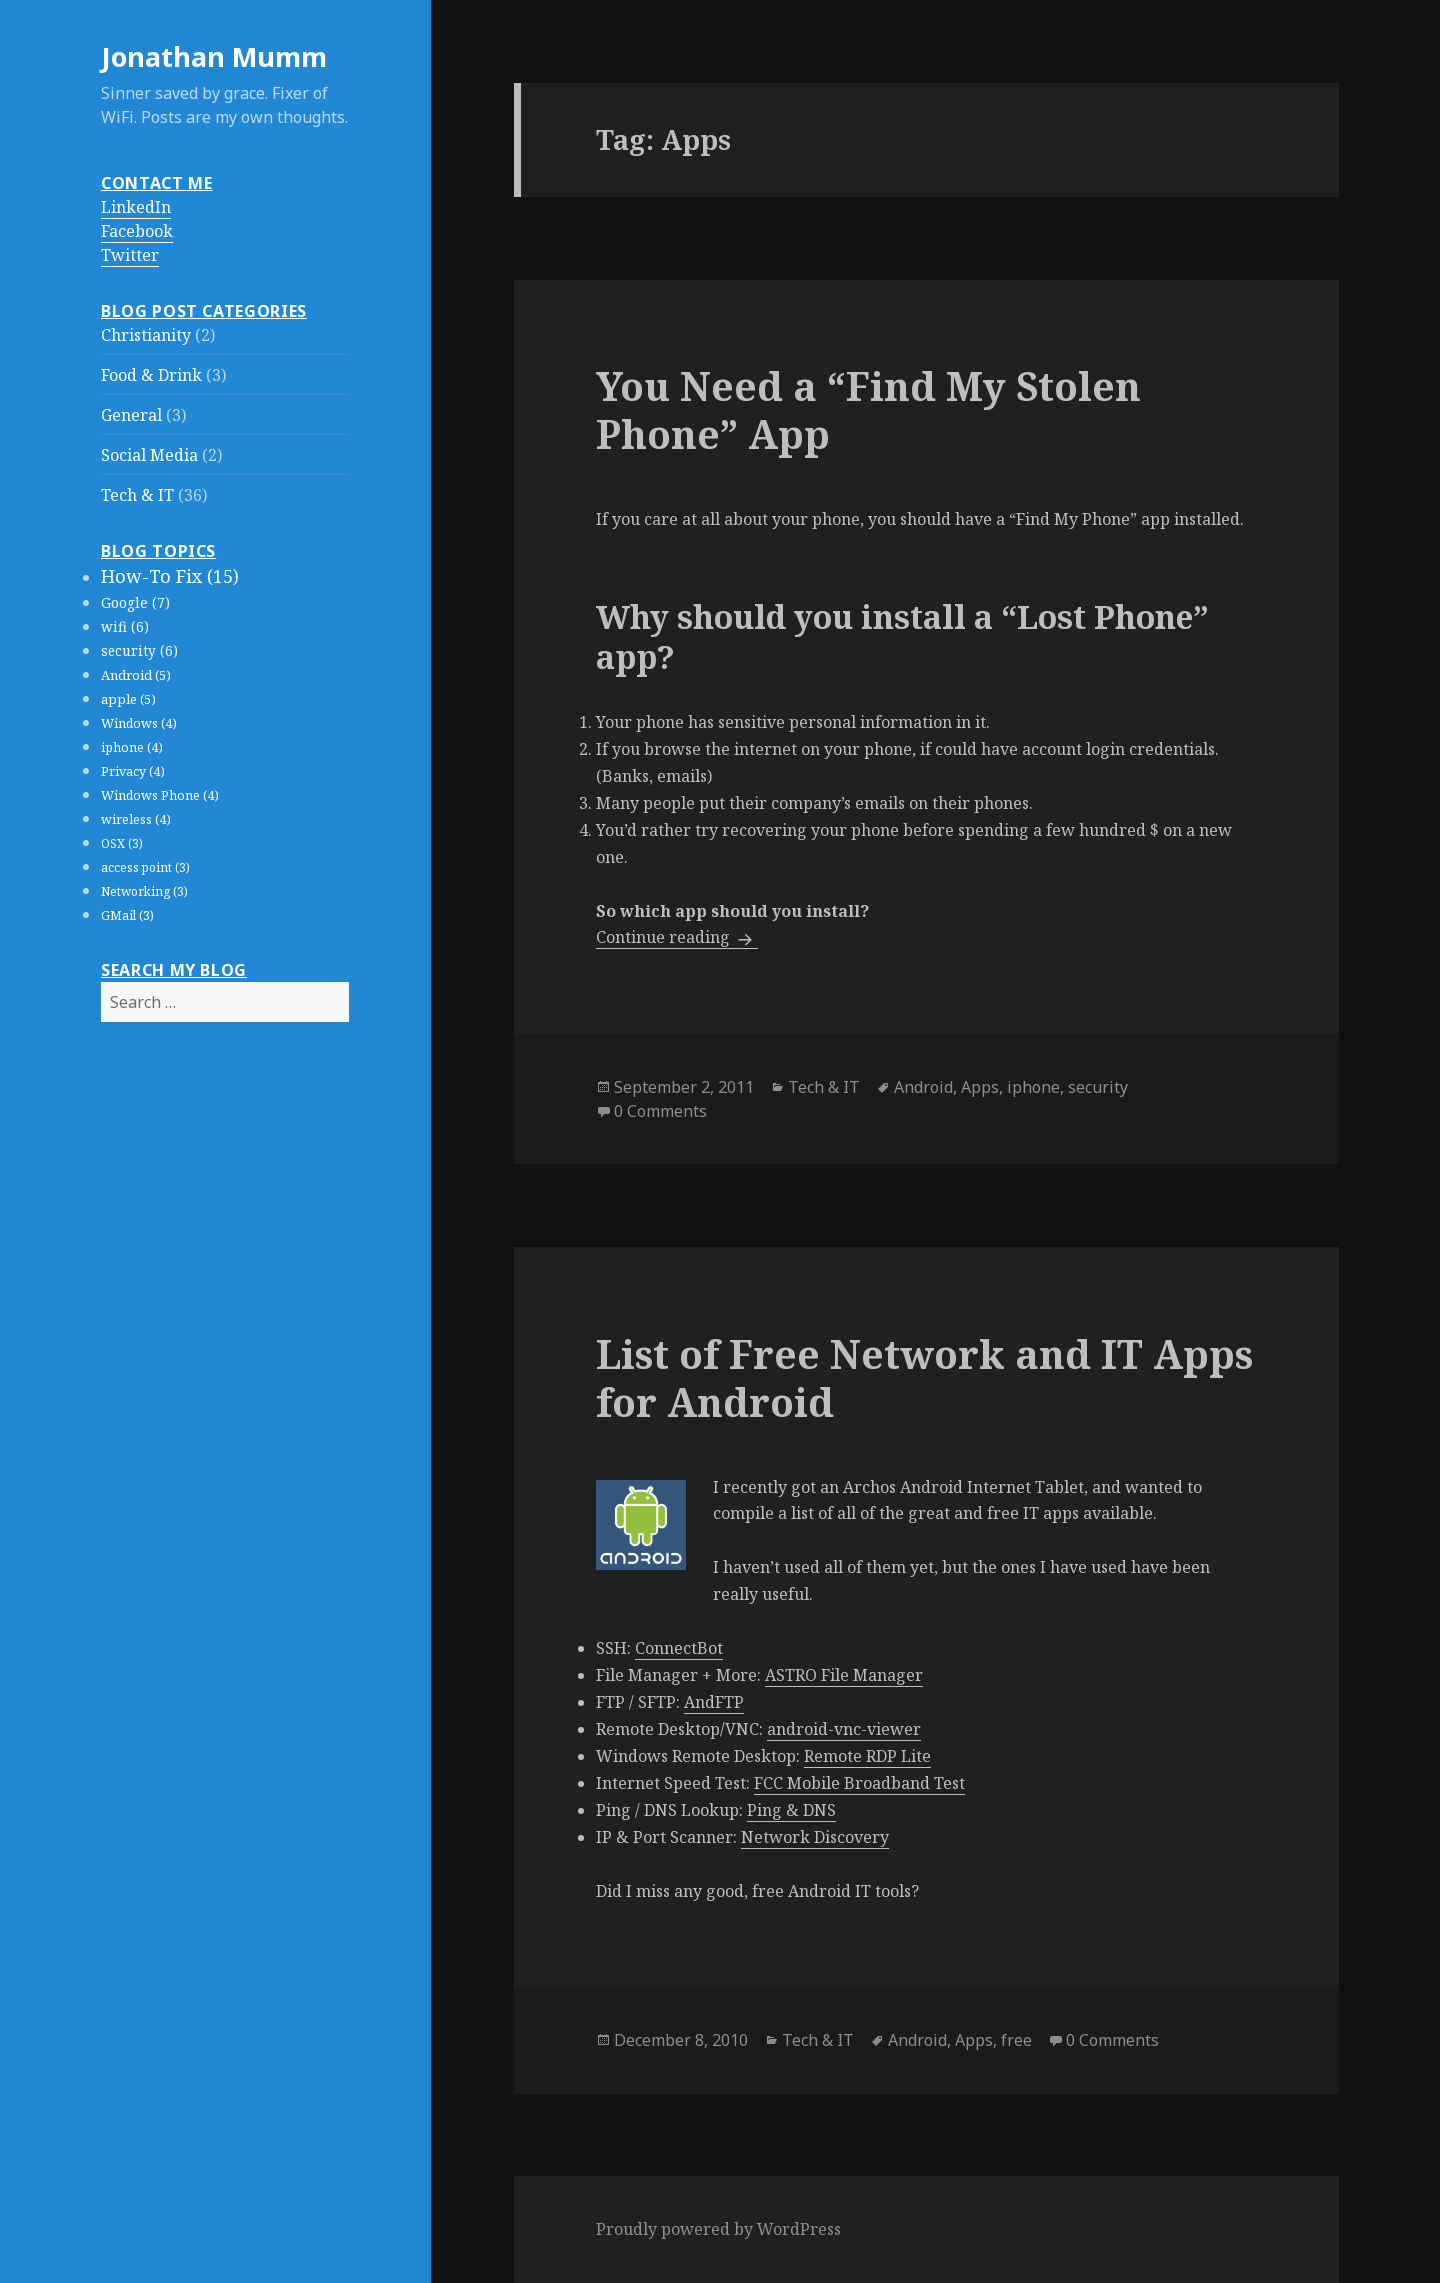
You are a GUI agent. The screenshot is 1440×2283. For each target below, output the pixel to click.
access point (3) (145, 867)
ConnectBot (679, 1648)
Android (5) (136, 675)
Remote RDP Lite (867, 1756)
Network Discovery (815, 1837)
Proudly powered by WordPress (718, 2229)
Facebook (137, 231)
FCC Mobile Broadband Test (859, 1783)
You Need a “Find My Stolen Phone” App (868, 409)
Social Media (149, 455)
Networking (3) (144, 891)
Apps (980, 1087)
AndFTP (714, 1702)
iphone (1033, 1087)
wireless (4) (136, 819)
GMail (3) (127, 915)
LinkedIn (136, 207)
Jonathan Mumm (214, 56)
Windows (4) (139, 723)
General (131, 415)
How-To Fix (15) (170, 576)
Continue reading (677, 937)
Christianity (146, 335)
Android (923, 1087)
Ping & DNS (791, 1810)
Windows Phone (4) (160, 795)
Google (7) (135, 602)
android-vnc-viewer (844, 1729)
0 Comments (660, 1111)
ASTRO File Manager (844, 1675)
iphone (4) (132, 747)
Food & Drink (151, 375)
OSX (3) (122, 843)
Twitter (130, 255)
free (1016, 2040)
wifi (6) (125, 627)
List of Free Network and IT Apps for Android (924, 1377)
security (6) (139, 651)
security (1098, 1087)
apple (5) (128, 699)
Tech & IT (137, 495)
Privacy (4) (133, 771)
